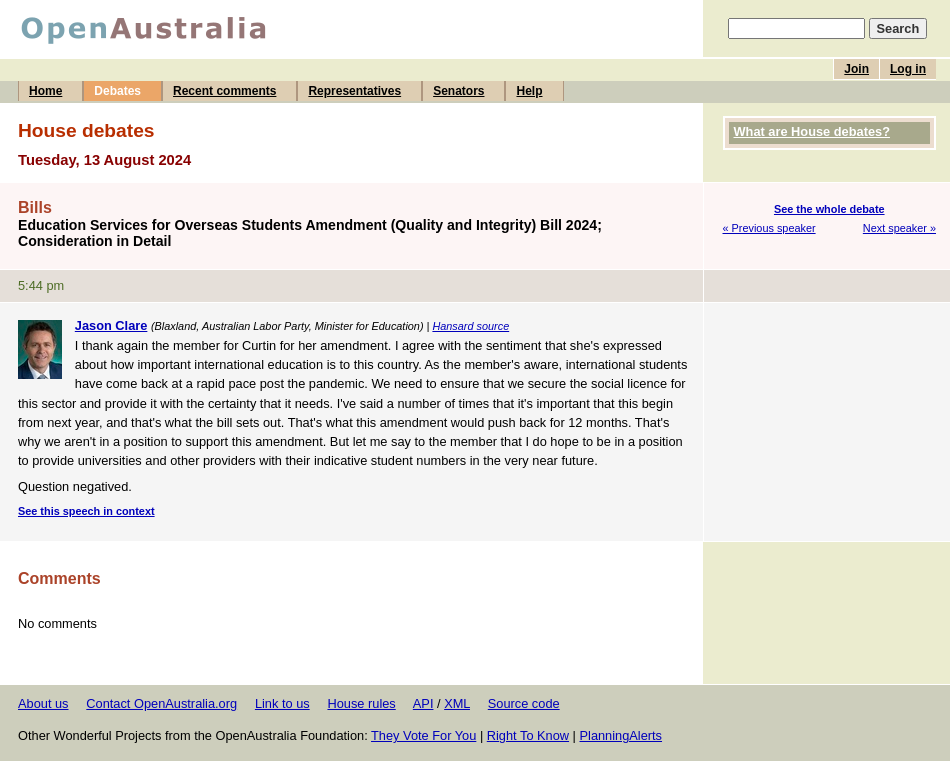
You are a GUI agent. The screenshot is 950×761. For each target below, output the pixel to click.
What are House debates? (812, 131)
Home (45, 91)
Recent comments (224, 91)
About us (43, 703)
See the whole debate (829, 209)
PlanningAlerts (621, 735)
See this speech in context (86, 511)
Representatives (354, 91)
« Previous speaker (769, 228)
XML (457, 703)
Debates (117, 91)
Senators (458, 91)
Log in (908, 69)
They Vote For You (423, 735)
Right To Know (528, 735)
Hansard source (470, 326)
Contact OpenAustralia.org (161, 703)
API (423, 703)
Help (529, 91)
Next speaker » (899, 228)
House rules (361, 703)
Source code (524, 703)
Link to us (282, 703)
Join (856, 69)
